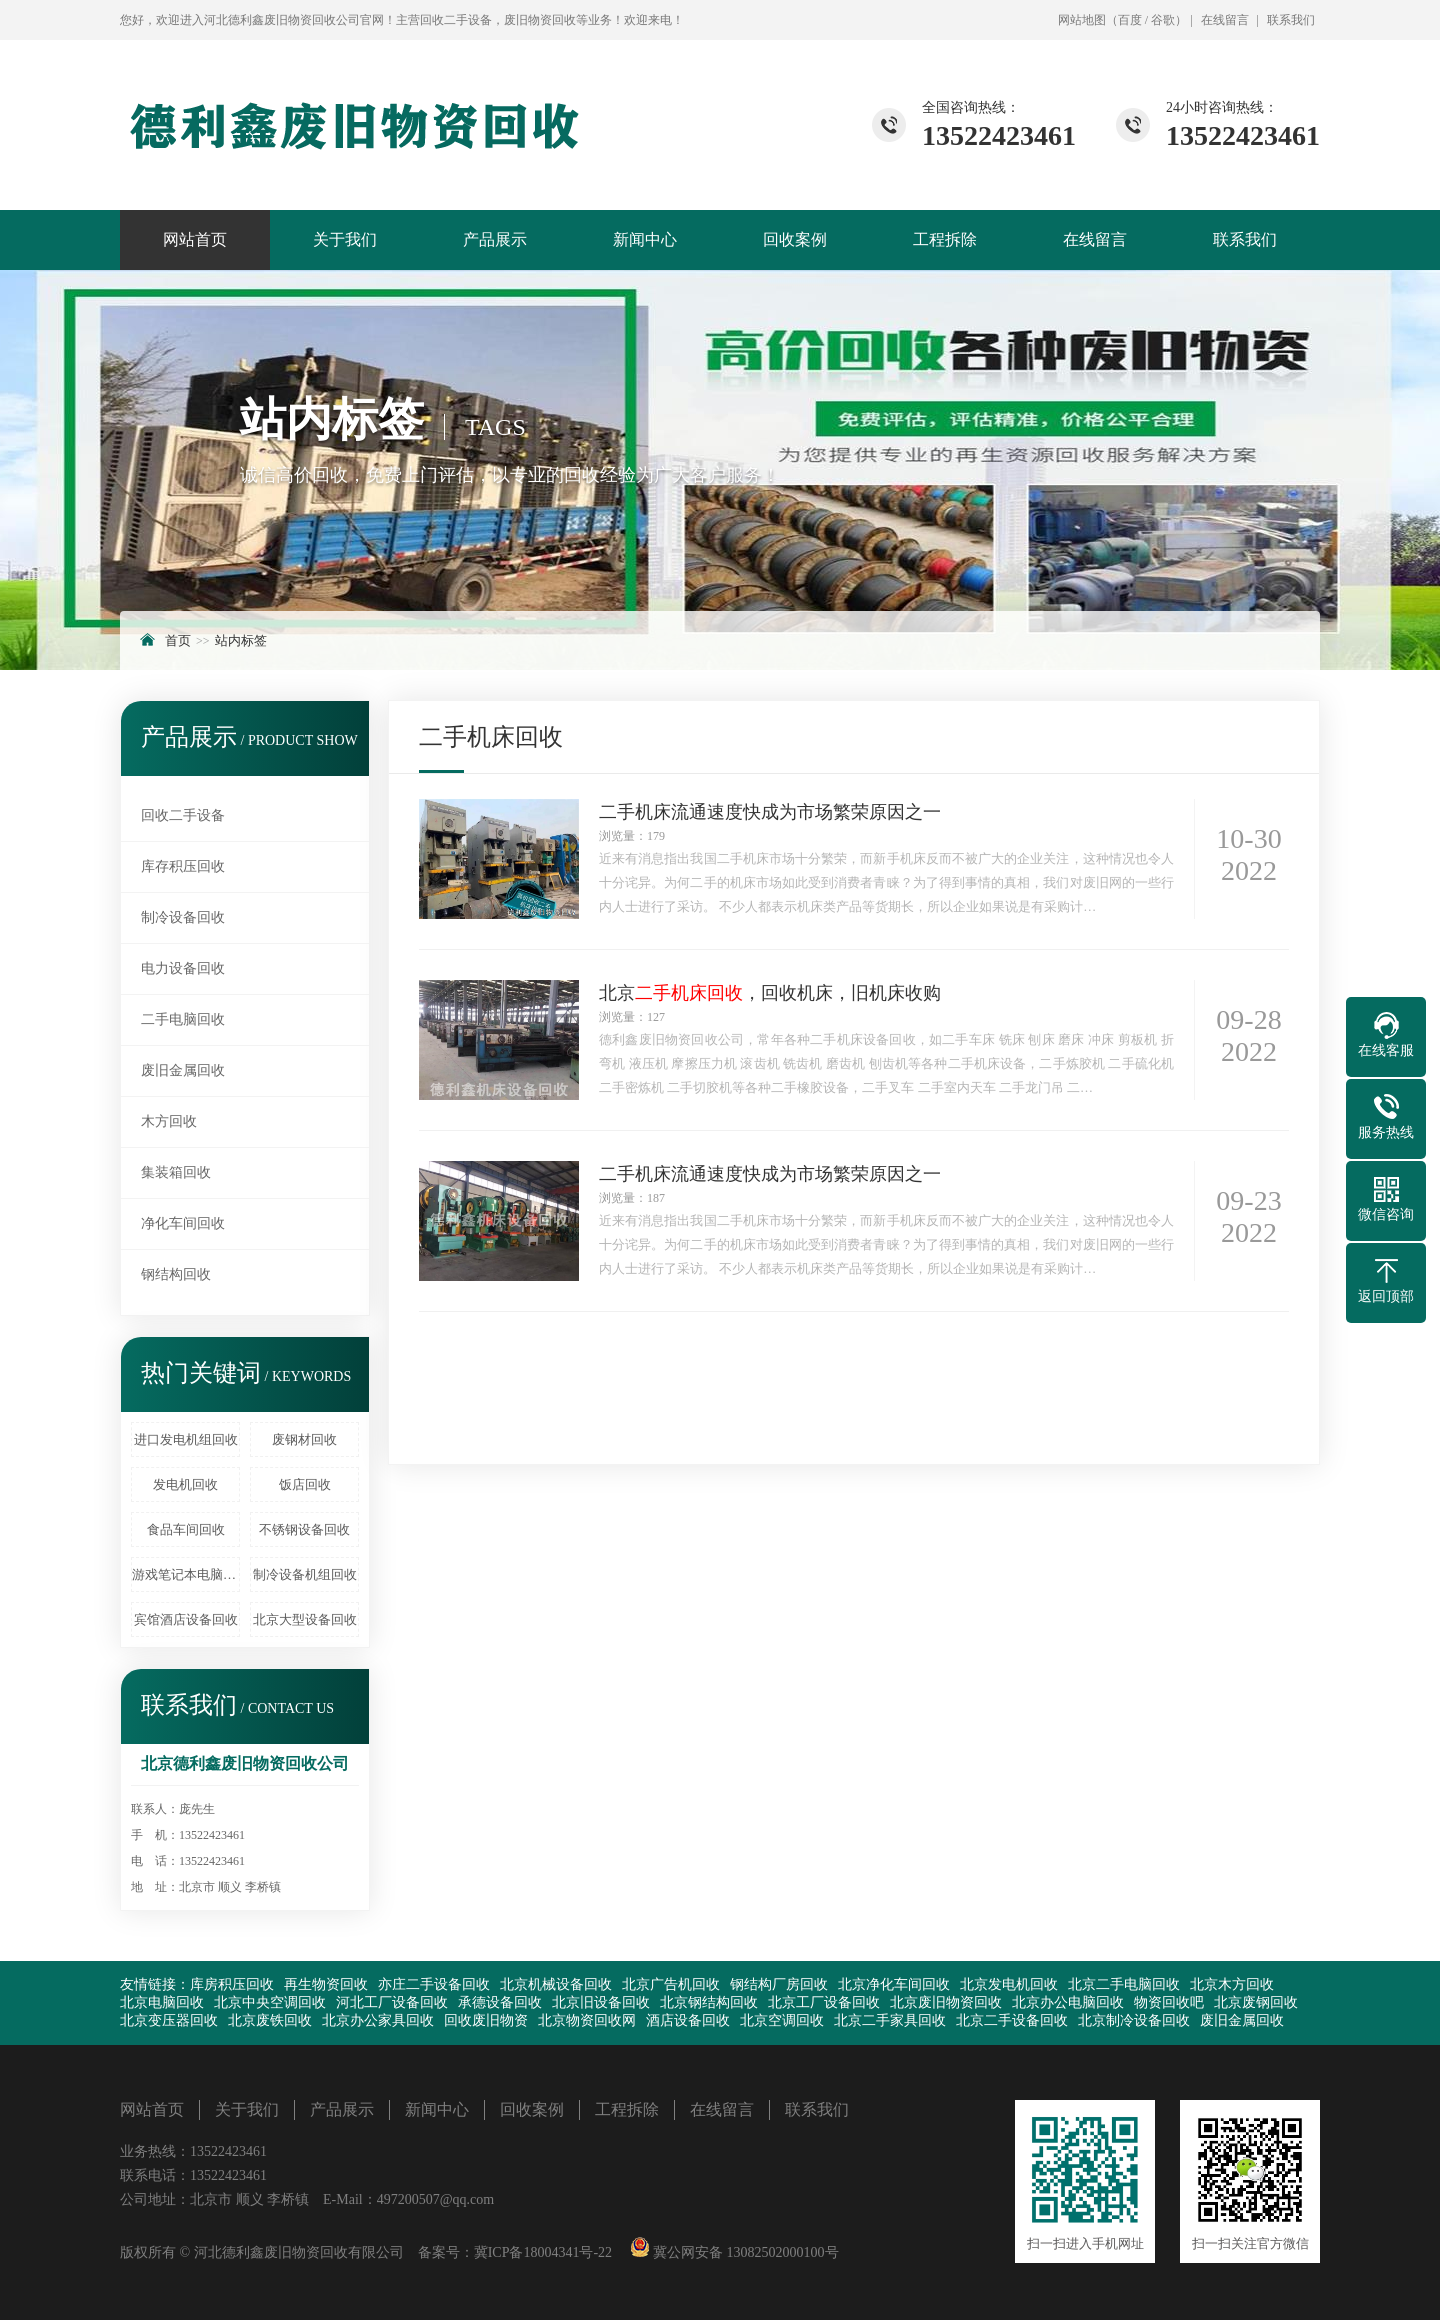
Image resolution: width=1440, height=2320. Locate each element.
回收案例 (795, 239)
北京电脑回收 (162, 2002)
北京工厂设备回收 (824, 2002)
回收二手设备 (183, 815)
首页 (178, 640)
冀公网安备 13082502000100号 (744, 2252)
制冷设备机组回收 (305, 1574)
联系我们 (1291, 20)
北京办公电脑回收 (1068, 2002)
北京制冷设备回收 (1134, 2020)
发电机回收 (185, 1484)
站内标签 (241, 640)
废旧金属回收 (183, 1070)
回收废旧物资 (486, 2020)
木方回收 (169, 1121)
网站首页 (195, 239)
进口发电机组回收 (186, 1439)
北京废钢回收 (1256, 2002)
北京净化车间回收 (894, 1984)
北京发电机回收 (1009, 1984)
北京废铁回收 (270, 2020)
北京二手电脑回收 (1124, 1984)
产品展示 (495, 239)
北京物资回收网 (587, 2020)
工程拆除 (945, 239)
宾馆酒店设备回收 (186, 1619)
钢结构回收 (176, 1274)
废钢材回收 (304, 1439)
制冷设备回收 (183, 917)
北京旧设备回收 (601, 2002)
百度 (1130, 20)
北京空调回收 (782, 2020)
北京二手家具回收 (890, 2020)
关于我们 (345, 239)
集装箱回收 (176, 1172)
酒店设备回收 (688, 2020)
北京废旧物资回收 (946, 2002)
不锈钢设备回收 (304, 1529)
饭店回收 (305, 1484)
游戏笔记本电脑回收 (186, 1574)
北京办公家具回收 (378, 2020)
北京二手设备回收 (1012, 2020)
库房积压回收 (232, 1984)
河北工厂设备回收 (392, 2002)
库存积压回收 (183, 866)
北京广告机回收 (671, 1984)
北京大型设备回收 (305, 1619)
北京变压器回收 (169, 2020)
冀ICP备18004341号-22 (543, 2252)
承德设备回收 (500, 2002)
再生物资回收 (326, 1984)
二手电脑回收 (183, 1019)
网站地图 (1082, 20)
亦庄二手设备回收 (434, 1984)
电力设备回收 (183, 968)
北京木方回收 (1232, 1984)
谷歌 (1163, 20)
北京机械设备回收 (556, 1984)
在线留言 (1225, 20)
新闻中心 (645, 239)
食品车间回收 (186, 1529)
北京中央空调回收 (270, 2002)
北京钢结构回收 (709, 2002)
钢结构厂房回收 (779, 1984)
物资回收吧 (1169, 2002)
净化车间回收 (183, 1223)
